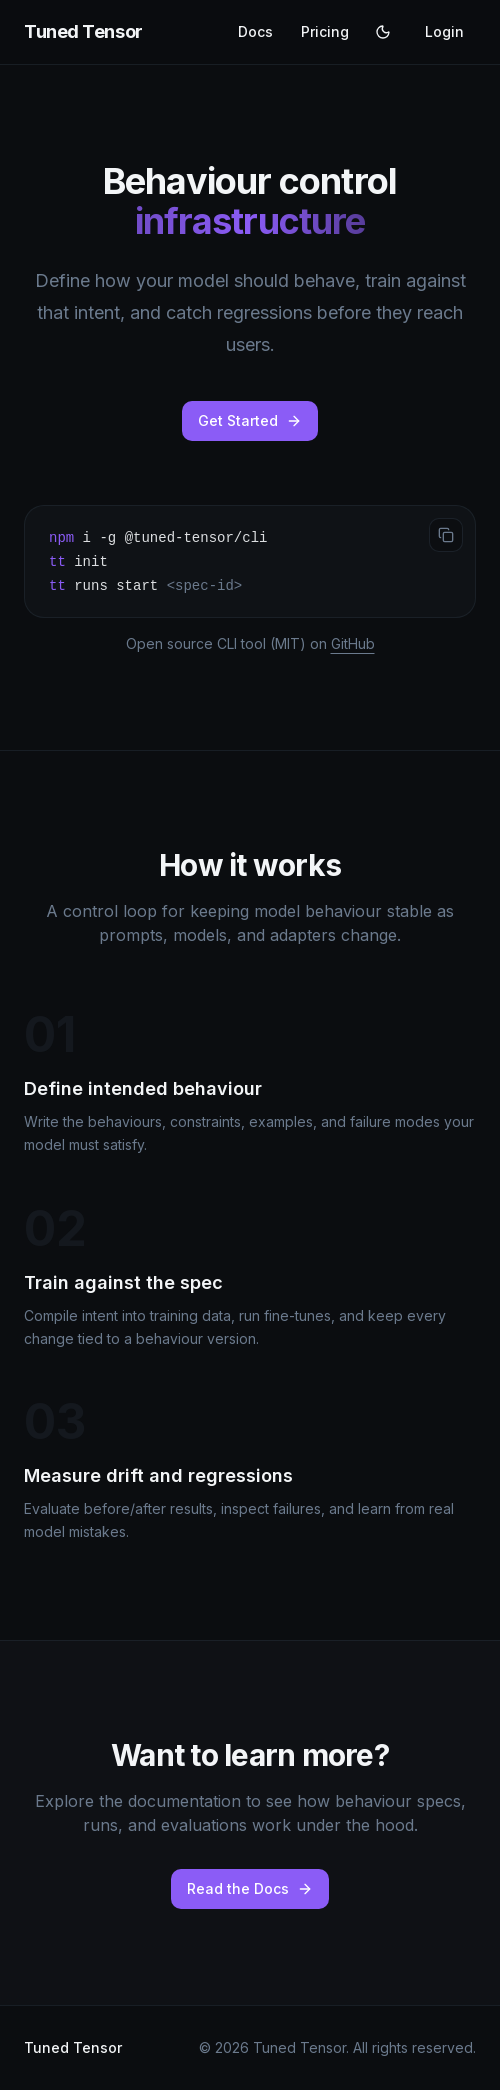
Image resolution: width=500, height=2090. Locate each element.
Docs (255, 31)
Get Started (250, 420)
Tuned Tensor (83, 31)
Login (444, 31)
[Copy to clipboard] (446, 535)
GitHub (353, 643)
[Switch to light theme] (383, 32)
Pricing (325, 31)
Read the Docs (250, 1888)
